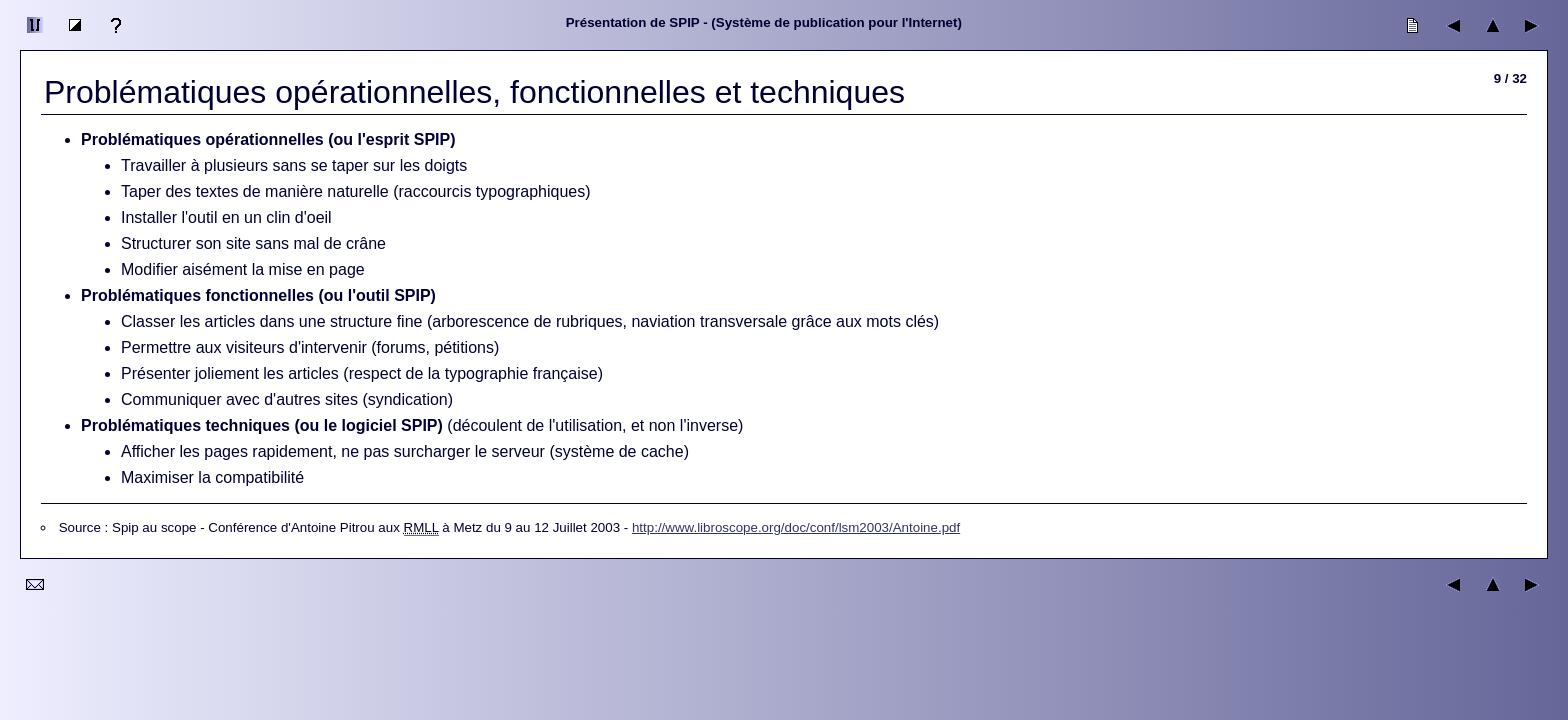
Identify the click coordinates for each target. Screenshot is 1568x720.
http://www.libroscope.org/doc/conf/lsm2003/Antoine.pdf (796, 527)
